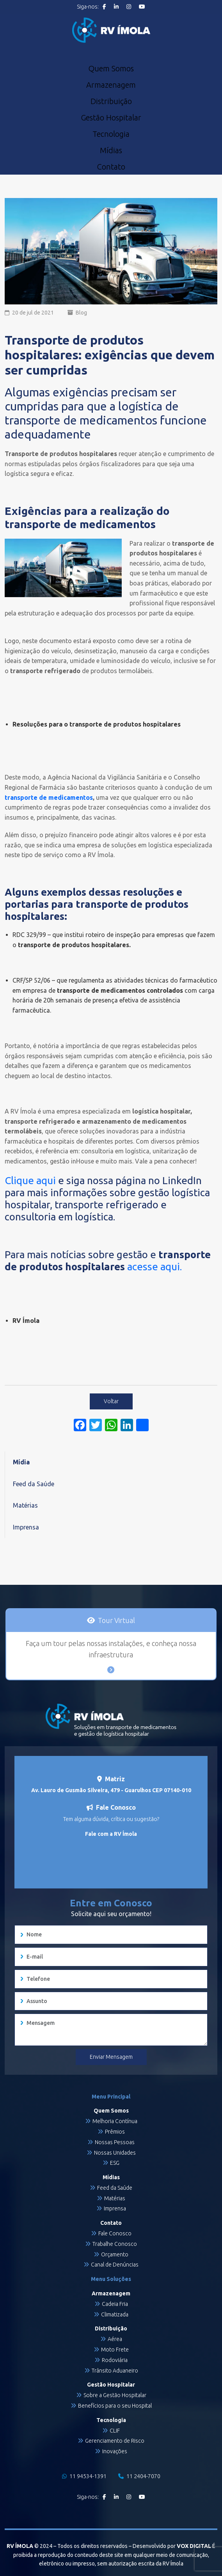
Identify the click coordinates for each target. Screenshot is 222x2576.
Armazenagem (111, 85)
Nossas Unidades (115, 2153)
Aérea (115, 2339)
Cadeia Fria (115, 2304)
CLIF (115, 2430)
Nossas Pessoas (115, 2142)
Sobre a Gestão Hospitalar (114, 2395)
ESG (114, 2163)
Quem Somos (111, 68)
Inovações (114, 2451)
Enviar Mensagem (111, 2057)
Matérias (25, 1505)
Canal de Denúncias (115, 2264)
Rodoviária (115, 2360)
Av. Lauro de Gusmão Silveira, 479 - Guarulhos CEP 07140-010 (111, 1790)
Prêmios (115, 2132)
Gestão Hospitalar (111, 118)
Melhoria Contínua (114, 2121)
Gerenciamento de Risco (114, 2441)
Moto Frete (115, 2349)
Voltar (111, 1401)
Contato (111, 167)
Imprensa (26, 1527)
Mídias (111, 150)
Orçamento (114, 2254)
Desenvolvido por (172, 2546)
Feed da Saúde (33, 1483)
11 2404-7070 (139, 2476)
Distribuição (111, 101)
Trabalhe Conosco (114, 2244)
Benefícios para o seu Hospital (115, 2406)
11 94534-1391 (84, 2476)
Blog (81, 312)
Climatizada (114, 2314)
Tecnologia (111, 134)
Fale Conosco (114, 2233)
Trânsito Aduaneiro (115, 2370)
